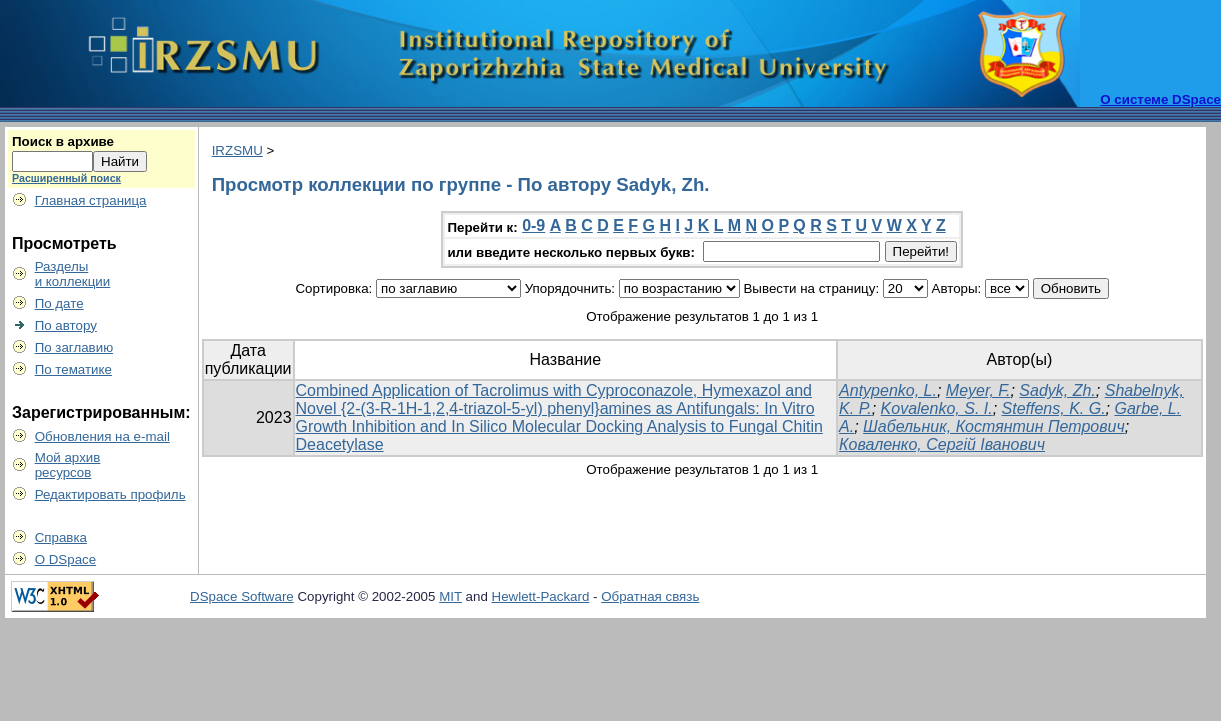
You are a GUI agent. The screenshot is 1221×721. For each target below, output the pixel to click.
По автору (66, 325)
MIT (450, 596)
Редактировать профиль (110, 494)
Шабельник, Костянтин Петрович (994, 426)
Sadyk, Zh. (1057, 390)
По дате (59, 303)
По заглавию (74, 347)
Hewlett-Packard (541, 596)
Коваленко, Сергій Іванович (942, 444)
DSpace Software (242, 596)
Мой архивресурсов (68, 465)
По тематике (73, 369)
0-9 (533, 225)
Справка (61, 537)
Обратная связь (650, 596)
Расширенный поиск (66, 178)
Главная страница (91, 200)
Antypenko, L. (888, 390)
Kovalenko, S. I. (937, 408)
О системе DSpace (1160, 99)
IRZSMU (237, 150)
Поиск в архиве (63, 141)
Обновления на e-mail (102, 436)
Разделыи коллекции (73, 274)
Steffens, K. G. (1054, 408)
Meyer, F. (978, 390)
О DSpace (66, 559)
